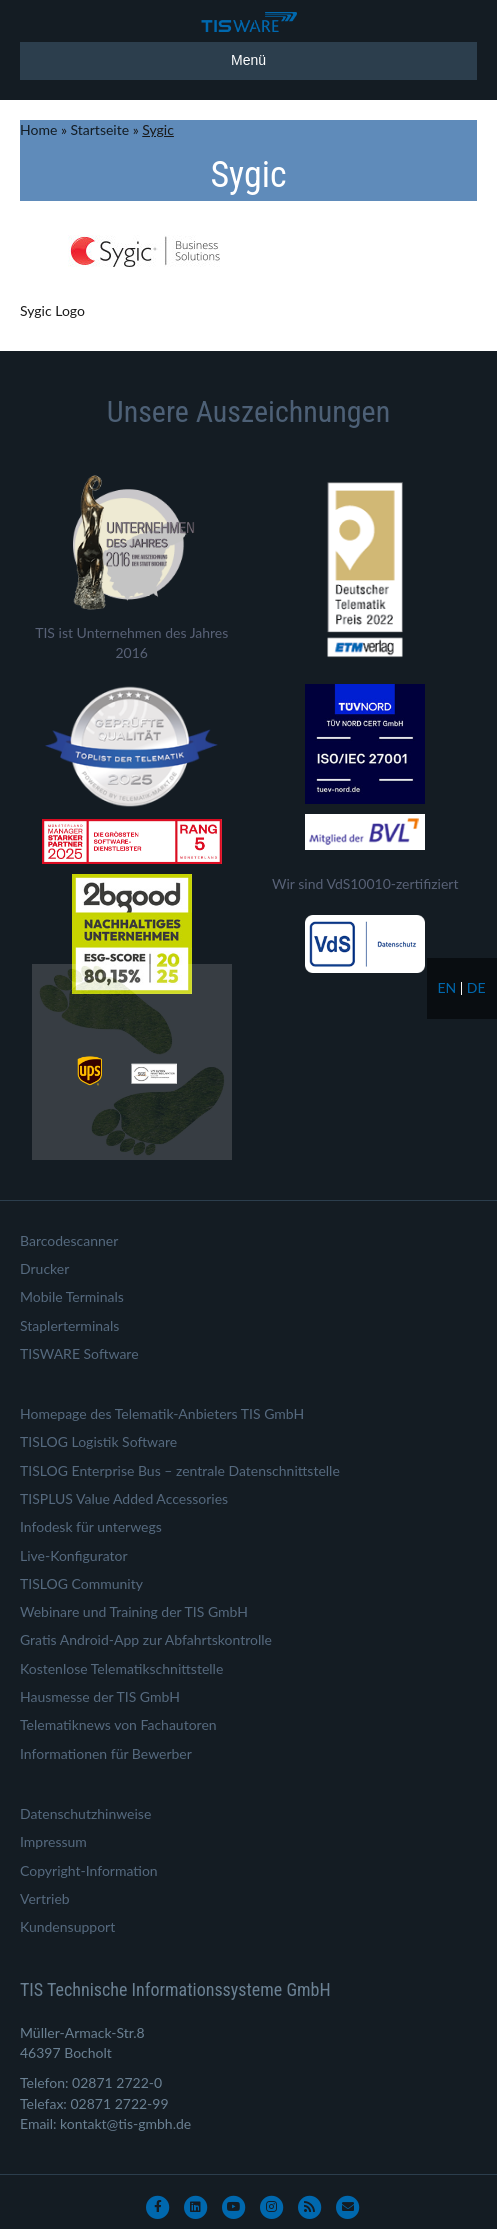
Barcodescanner (69, 1240)
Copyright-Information (89, 1870)
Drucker (44, 1268)
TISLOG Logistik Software (98, 1441)
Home (38, 129)
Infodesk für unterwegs (91, 1526)
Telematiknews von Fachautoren (118, 1724)
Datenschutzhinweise (85, 1813)
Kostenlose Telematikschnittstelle (121, 1668)
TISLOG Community (81, 1583)
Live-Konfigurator (74, 1555)
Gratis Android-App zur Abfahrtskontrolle (146, 1639)
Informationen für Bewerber (106, 1753)
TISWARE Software (79, 1353)
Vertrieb (45, 1898)
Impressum (53, 1841)
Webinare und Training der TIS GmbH (134, 1611)
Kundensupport (67, 1926)
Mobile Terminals (72, 1296)
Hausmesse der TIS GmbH (100, 1696)
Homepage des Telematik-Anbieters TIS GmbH (162, 1413)
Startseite (100, 129)
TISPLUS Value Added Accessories (124, 1498)
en (446, 987)
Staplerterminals (69, 1325)
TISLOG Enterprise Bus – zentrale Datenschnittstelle (180, 1470)
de (476, 987)
